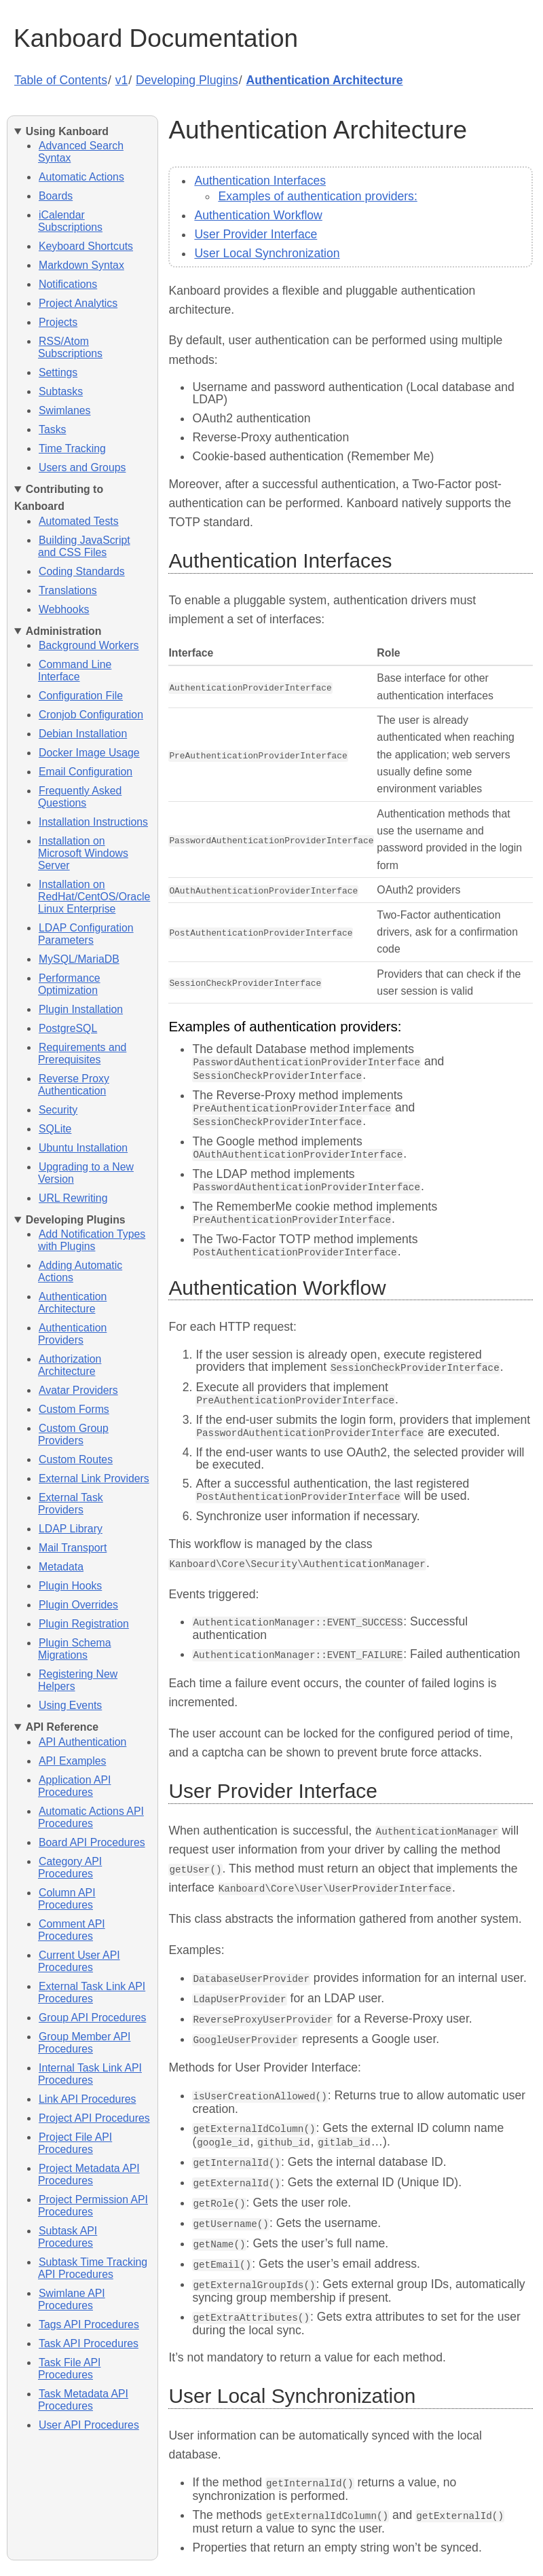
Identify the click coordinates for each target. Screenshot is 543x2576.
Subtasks (61, 391)
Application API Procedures (74, 1786)
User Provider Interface (255, 234)
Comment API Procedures (71, 1930)
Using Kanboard (67, 131)
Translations (68, 590)
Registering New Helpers (77, 1680)
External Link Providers (94, 1478)
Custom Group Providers (73, 1434)
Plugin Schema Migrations (74, 1649)
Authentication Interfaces (260, 180)
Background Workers (89, 645)
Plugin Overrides (78, 1605)
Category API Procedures (70, 1867)
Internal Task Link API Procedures (90, 2074)
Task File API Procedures (69, 2368)
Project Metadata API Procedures (89, 2174)
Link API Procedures (87, 2099)
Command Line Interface (74, 670)
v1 (121, 80)
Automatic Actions (81, 177)
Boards (56, 196)
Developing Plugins (187, 80)
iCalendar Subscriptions (70, 221)
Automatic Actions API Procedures (91, 1817)
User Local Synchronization (266, 253)
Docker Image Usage (89, 752)
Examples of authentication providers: (317, 196)
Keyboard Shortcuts (86, 246)
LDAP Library (70, 1528)
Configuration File (81, 695)
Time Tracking (72, 448)
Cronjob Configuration (91, 714)
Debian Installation (83, 733)
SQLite (55, 1129)
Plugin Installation (81, 1009)
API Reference (62, 1727)
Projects (58, 322)
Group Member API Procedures (84, 2043)
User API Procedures (89, 2425)
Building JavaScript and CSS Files (84, 546)
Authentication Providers (72, 1334)
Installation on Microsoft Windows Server (83, 853)
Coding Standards (82, 571)
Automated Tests (79, 521)
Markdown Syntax (81, 265)
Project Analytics (78, 303)
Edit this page (272, 2560)
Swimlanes (65, 410)
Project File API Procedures (75, 2143)
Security (58, 1110)
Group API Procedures (92, 2017)
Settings (58, 372)
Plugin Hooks (70, 1585)
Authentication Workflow (258, 215)
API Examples (72, 1761)
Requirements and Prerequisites (82, 1053)
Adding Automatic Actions (80, 1271)
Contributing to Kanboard (58, 497)
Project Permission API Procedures (93, 2206)
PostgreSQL (68, 1028)
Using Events (70, 1705)
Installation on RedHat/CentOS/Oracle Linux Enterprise (94, 897)
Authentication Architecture (324, 80)
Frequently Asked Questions (79, 797)
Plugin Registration (84, 1624)
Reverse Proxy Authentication (73, 1085)
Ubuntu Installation (83, 1148)
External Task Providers (70, 1503)
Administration (64, 631)
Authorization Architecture (69, 1365)
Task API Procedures (88, 2343)
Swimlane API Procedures (71, 2299)
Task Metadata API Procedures (83, 2400)
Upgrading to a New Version (86, 1173)
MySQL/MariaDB (79, 959)
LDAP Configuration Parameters (86, 934)
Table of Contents (60, 80)
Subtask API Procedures (67, 2237)
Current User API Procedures (79, 1961)
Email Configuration (85, 771)
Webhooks (64, 609)
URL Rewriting (73, 1198)
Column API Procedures (67, 1899)
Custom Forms (74, 1409)
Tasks (52, 429)
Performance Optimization (69, 984)
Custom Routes (76, 1459)
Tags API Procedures (89, 2324)
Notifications (68, 284)
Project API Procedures (94, 2118)
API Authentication (82, 1742)
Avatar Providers (78, 1390)
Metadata (61, 1566)
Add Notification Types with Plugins (91, 1240)
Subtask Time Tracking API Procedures (92, 2268)
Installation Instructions (93, 822)
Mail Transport (73, 1547)
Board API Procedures (92, 1842)
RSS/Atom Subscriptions (70, 347)
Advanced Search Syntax (81, 152)
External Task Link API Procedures (91, 1992)
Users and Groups (82, 467)
